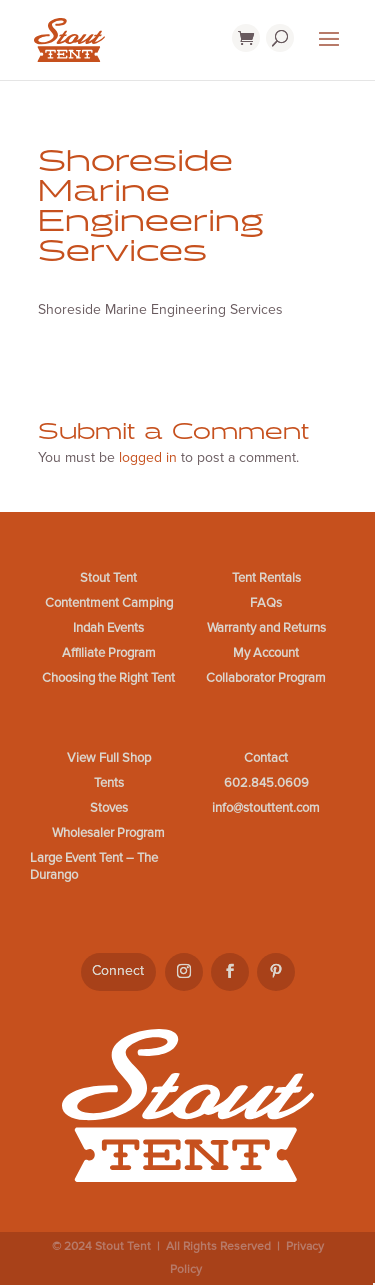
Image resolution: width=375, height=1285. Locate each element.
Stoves (109, 808)
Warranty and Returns (266, 628)
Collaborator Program (266, 678)
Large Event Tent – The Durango (94, 866)
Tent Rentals (266, 578)
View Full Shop (109, 758)
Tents (109, 783)
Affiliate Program (109, 653)
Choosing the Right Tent (108, 678)
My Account (266, 653)
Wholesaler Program (108, 833)
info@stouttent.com (266, 808)
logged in (148, 457)
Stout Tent (108, 578)
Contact (266, 758)
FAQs (266, 603)
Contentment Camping (109, 603)
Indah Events (108, 628)
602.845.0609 (266, 783)
